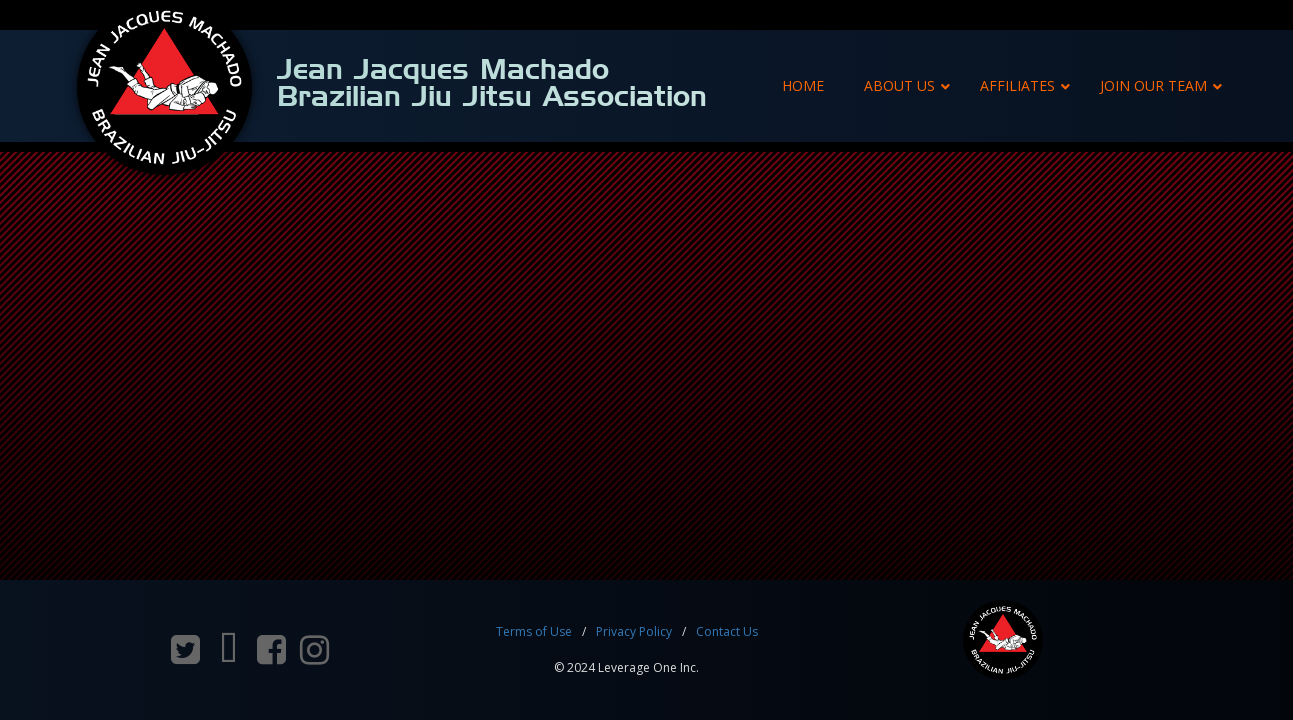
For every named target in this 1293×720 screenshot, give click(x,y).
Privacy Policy (634, 631)
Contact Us (727, 631)
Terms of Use (534, 631)
